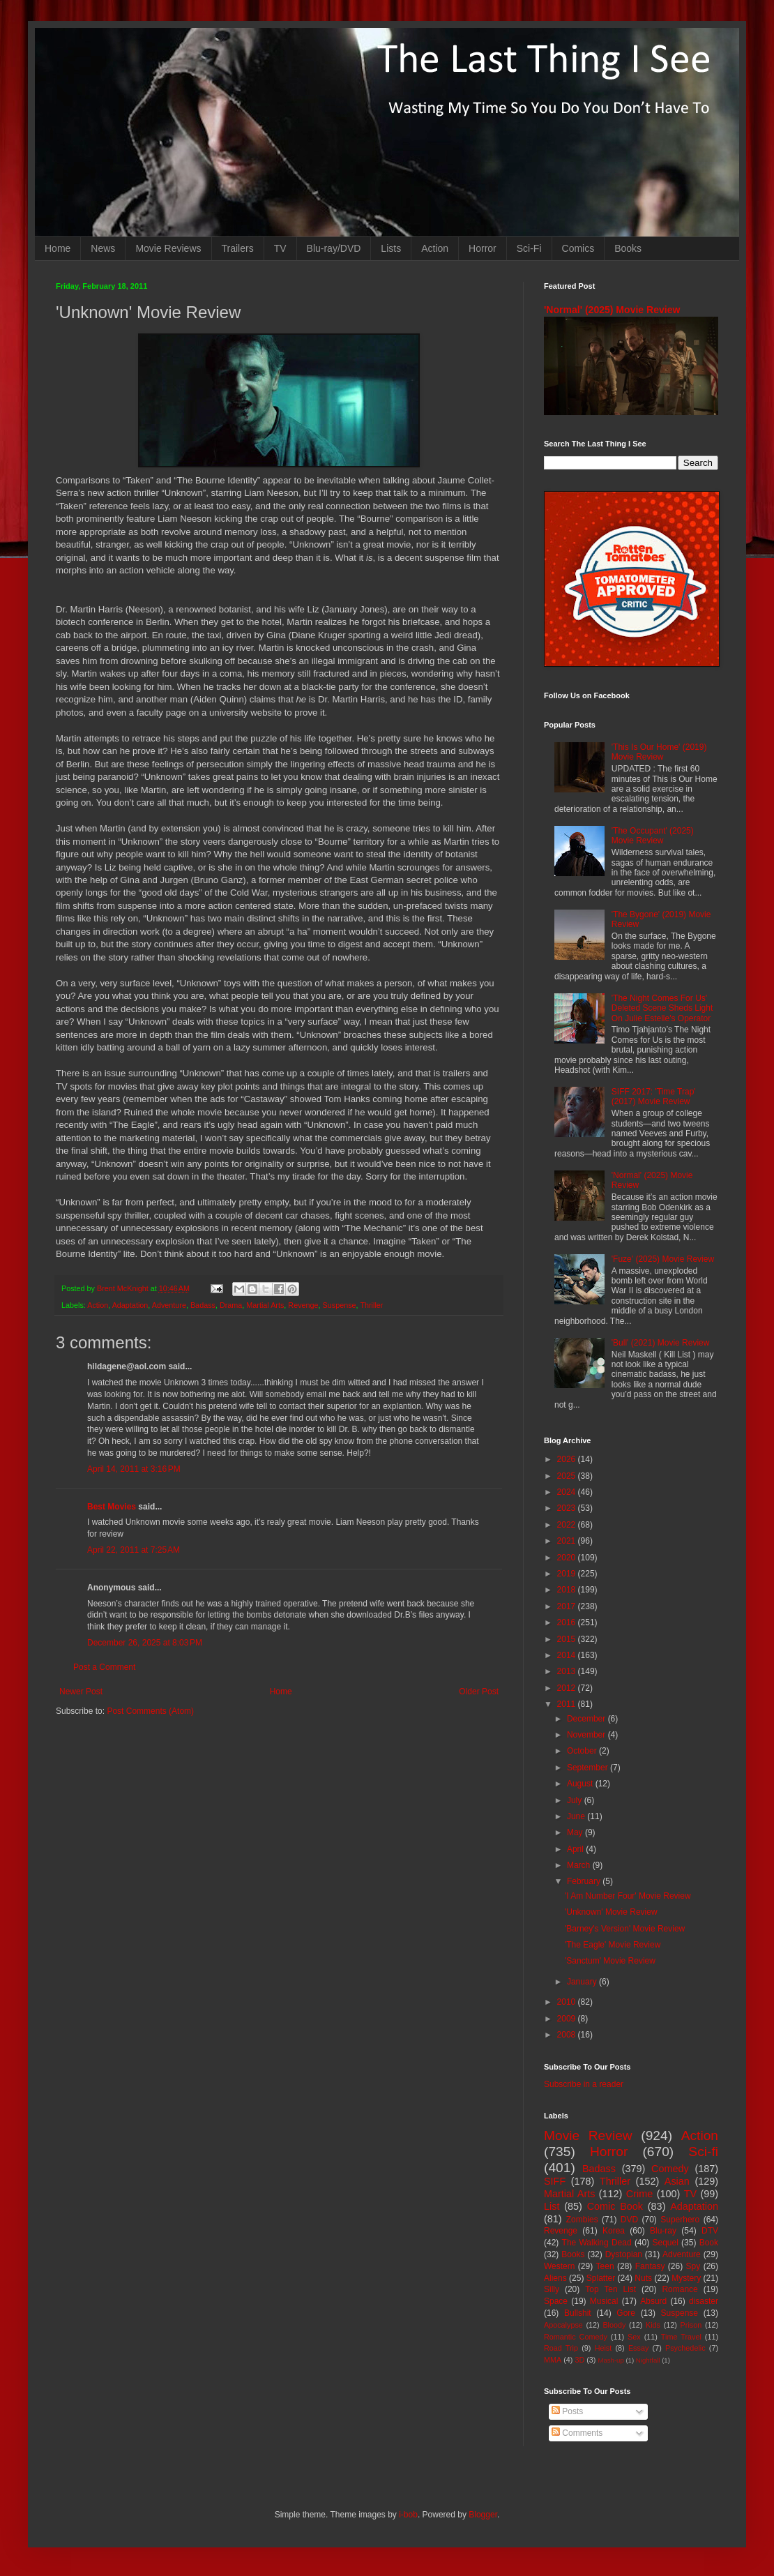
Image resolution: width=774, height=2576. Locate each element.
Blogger (483, 2514)
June (577, 1816)
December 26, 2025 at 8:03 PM (144, 1643)
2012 (567, 1688)
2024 (567, 1492)
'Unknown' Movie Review (611, 1912)
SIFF (555, 2181)
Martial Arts (265, 1305)
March (580, 1865)
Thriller (371, 1305)
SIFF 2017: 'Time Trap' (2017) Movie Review (654, 1096)
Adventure (169, 1305)
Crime (639, 2193)
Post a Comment (104, 1667)
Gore (625, 2313)
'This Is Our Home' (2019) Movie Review (659, 752)
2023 (567, 1508)
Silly (551, 2289)
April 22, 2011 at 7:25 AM (133, 1550)
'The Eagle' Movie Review (612, 1945)
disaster (703, 2301)
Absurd (653, 2301)
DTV (709, 2231)
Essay (638, 2348)
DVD (629, 2219)
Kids (653, 2325)
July (575, 1800)
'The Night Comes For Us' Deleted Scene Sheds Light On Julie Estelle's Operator (662, 1008)
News (103, 248)
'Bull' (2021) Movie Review (661, 1343)
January (583, 1982)
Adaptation (130, 1305)
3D (579, 2360)
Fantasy (650, 2266)
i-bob (408, 2514)
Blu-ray (663, 2231)
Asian (677, 2181)
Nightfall (648, 2360)
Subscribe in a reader (583, 2084)
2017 (567, 1606)
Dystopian (623, 2254)
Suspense (339, 1305)
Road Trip (561, 2348)
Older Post (479, 1691)
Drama (231, 1305)
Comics (578, 248)
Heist (603, 2348)
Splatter (600, 2278)
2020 (567, 1557)
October (583, 1751)
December (587, 1719)
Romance (679, 2289)
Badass (202, 1305)
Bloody (613, 2325)
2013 (567, 1671)
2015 (567, 1639)
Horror (482, 248)
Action (434, 248)
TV (280, 248)
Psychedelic (685, 2348)
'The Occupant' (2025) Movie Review (653, 835)
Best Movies (111, 1507)
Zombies (582, 2219)
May (576, 1832)
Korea (613, 2231)
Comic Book (615, 2206)
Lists (391, 248)
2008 (567, 2035)
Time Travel (681, 2337)
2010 (567, 2002)
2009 (567, 2019)
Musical (604, 2301)
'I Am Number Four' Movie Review (628, 1896)
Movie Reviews (168, 248)
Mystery (686, 2278)
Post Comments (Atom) (150, 1711)
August (581, 1783)
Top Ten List (610, 2289)
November (587, 1735)
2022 (567, 1525)
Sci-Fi (529, 248)
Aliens (555, 2278)
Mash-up (610, 2360)
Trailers (238, 248)
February (584, 1881)
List (551, 2206)
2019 (567, 1574)
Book (708, 2242)
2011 (567, 1704)
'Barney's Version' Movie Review (625, 1929)
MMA (552, 2360)
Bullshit (577, 2313)
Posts (567, 2411)
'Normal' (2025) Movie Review (612, 309)
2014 (567, 1655)
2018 (567, 1590)
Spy (693, 2266)
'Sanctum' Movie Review (610, 1961)
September (588, 1767)
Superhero (679, 2219)
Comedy (670, 2168)
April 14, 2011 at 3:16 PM (134, 1469)
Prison (691, 2325)
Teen (605, 2266)
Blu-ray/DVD (334, 248)
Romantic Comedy (575, 2337)
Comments (577, 2433)
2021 (567, 1541)
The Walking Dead (597, 2242)
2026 (567, 1459)
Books (628, 248)
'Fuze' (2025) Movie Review (663, 1259)
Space (556, 2301)
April (576, 1849)
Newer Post (81, 1691)
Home (57, 248)
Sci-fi (703, 2151)
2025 (567, 1476)
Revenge (303, 1305)
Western (559, 2266)
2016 (567, 1622)
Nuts (643, 2278)
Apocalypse (563, 2325)
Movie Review (588, 2135)
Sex (634, 2337)
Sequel (665, 2242)
